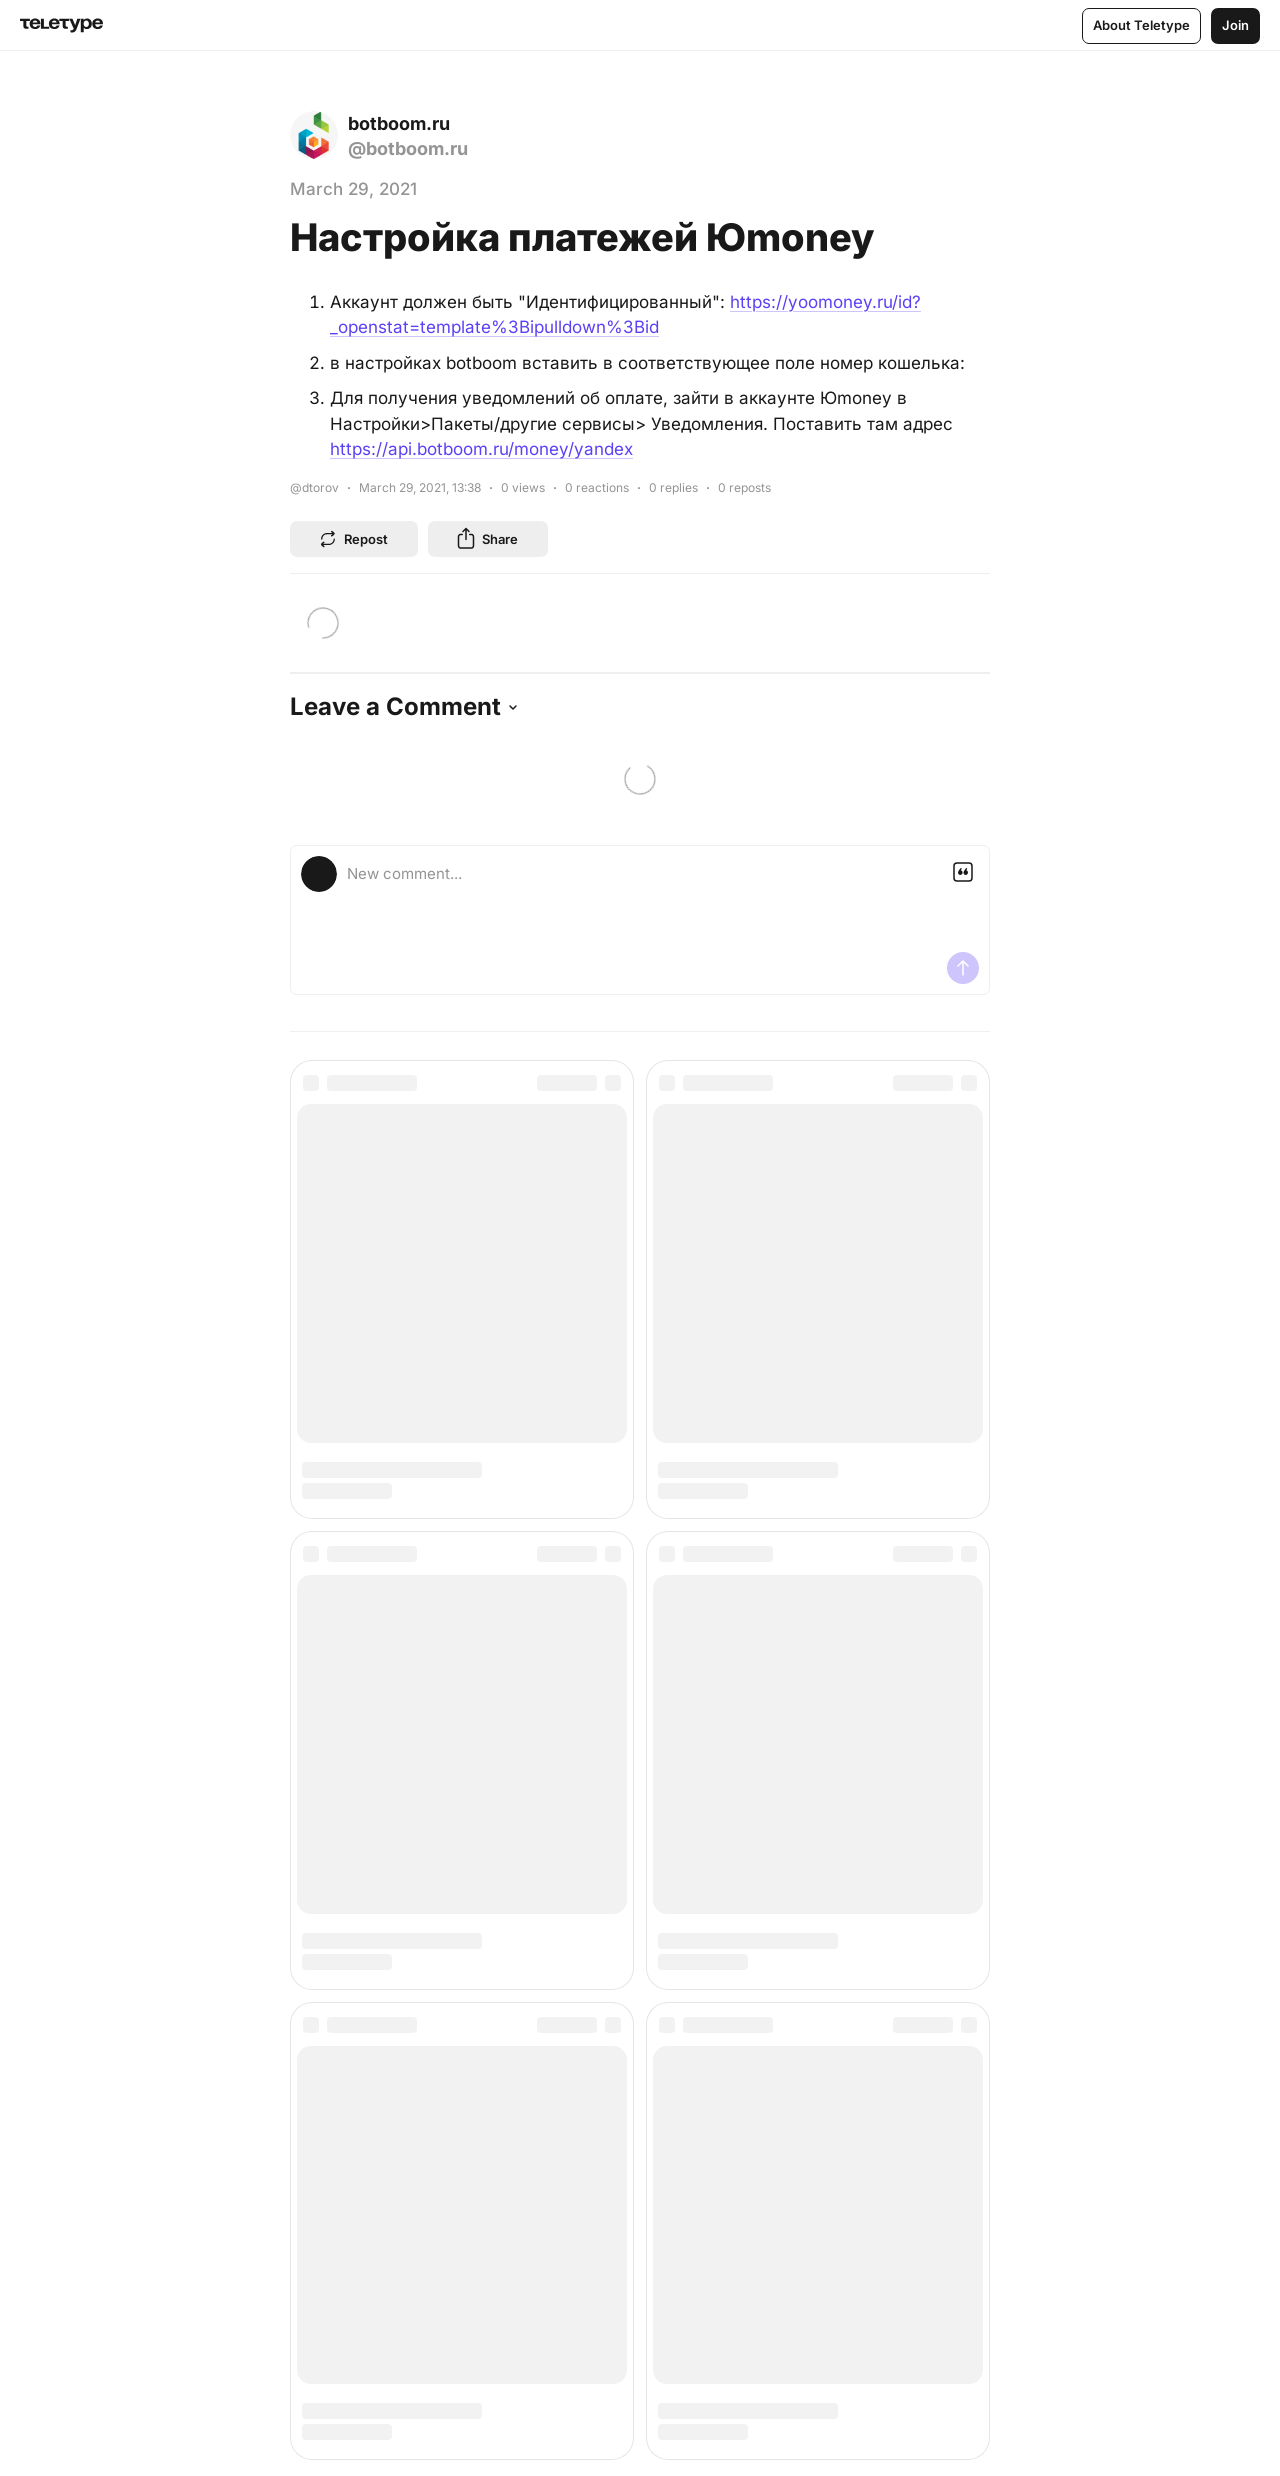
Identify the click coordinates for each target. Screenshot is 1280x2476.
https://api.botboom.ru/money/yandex (481, 449)
